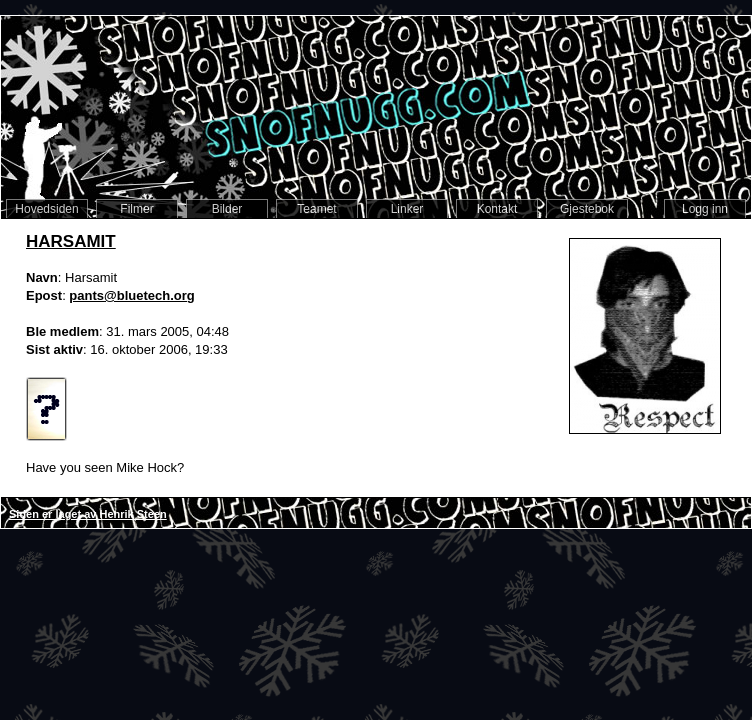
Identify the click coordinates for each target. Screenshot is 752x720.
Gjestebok (587, 209)
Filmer (136, 209)
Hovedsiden (46, 209)
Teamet (316, 209)
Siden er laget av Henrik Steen (88, 514)
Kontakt (497, 209)
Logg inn (705, 209)
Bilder (227, 209)
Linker (407, 209)
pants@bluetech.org (131, 295)
